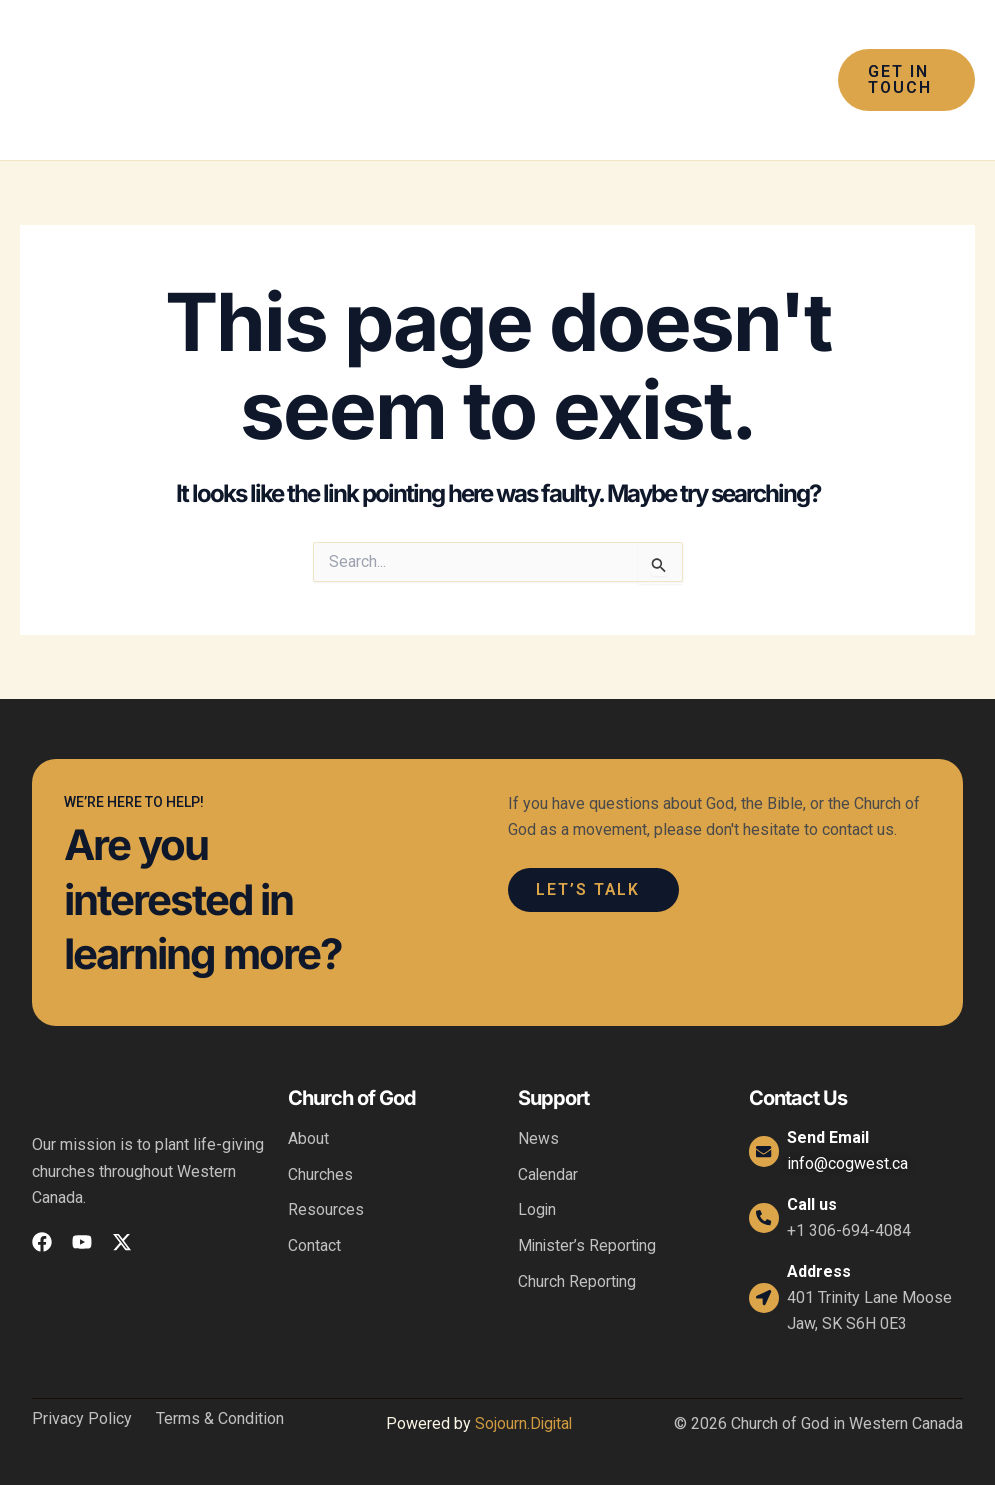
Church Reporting (577, 1282)
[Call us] (765, 1218)
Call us (814, 1204)
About (308, 1138)
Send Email (830, 1137)
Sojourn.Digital (524, 1423)
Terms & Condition (220, 1419)
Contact (314, 1246)
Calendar (548, 1174)
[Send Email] (765, 1151)
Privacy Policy (82, 1419)
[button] (904, 80)
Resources (326, 1210)
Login (537, 1210)
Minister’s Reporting (588, 1246)
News (538, 1138)
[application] (478, 40)
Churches (320, 1174)
